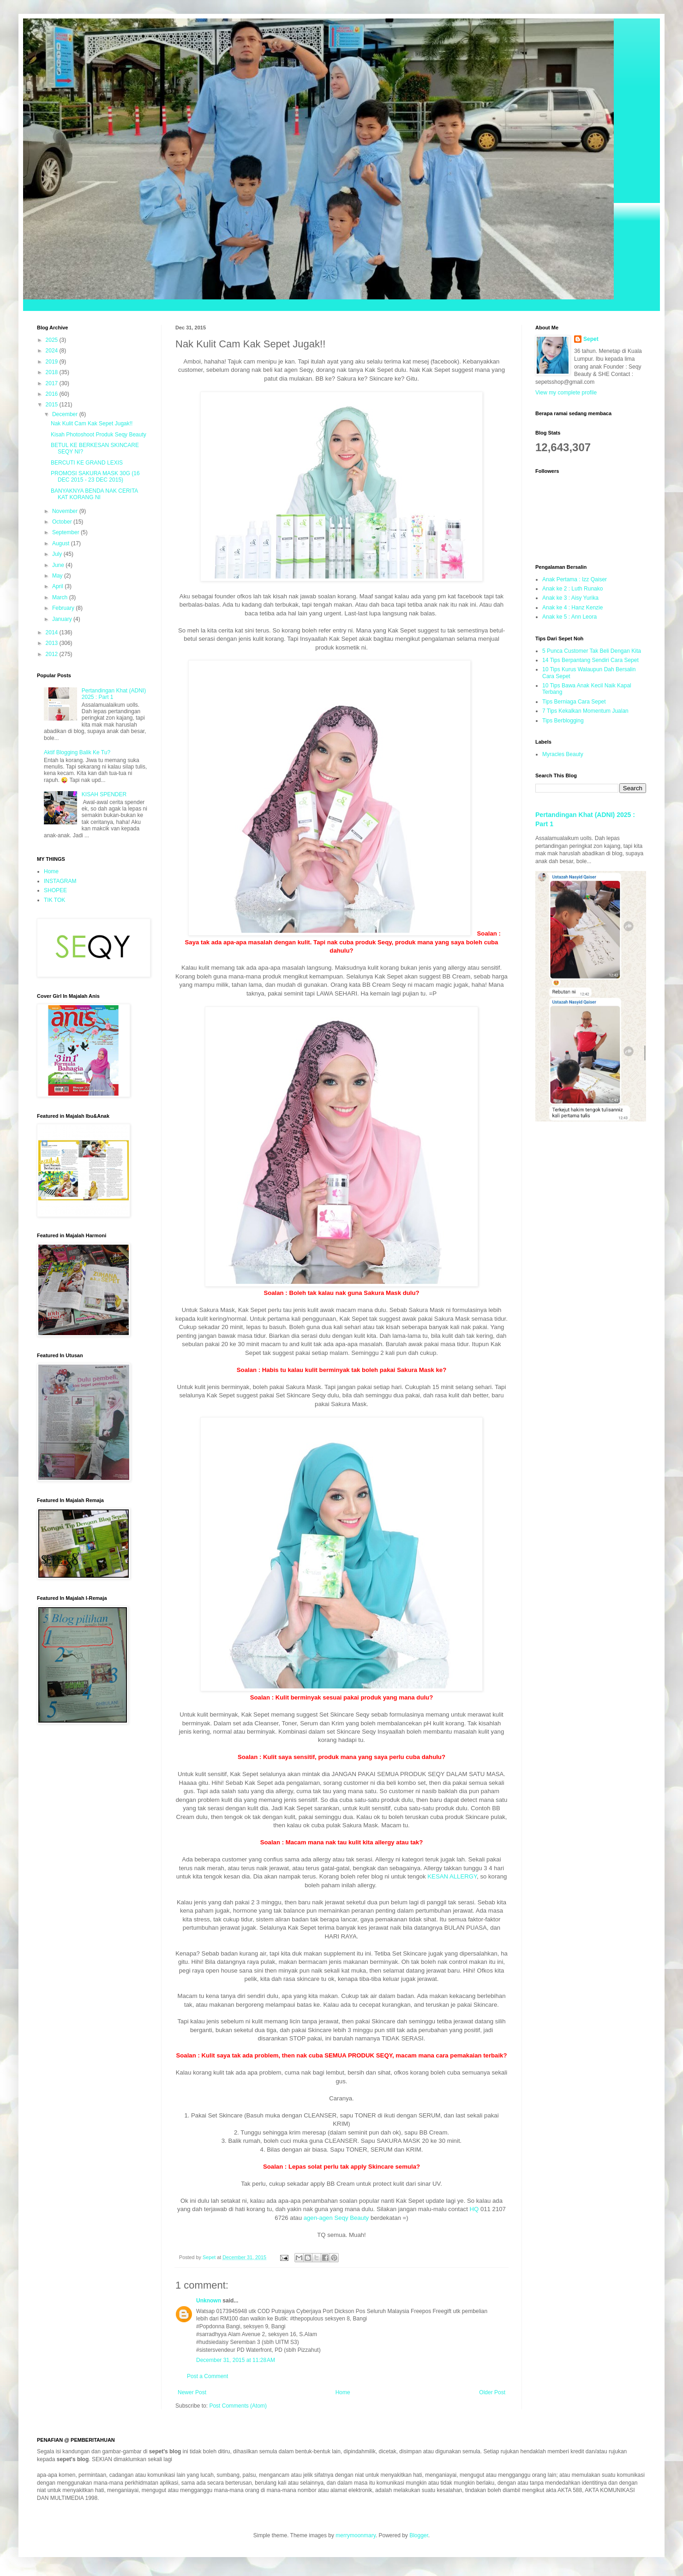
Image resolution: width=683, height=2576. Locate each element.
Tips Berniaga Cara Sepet (574, 701)
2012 (53, 654)
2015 (53, 404)
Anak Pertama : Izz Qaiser (574, 579)
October (62, 522)
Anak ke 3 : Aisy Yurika (570, 598)
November (65, 511)
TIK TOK (54, 900)
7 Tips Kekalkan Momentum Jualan (585, 711)
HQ (474, 2209)
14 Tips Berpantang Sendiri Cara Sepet (590, 660)
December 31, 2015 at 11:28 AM (235, 2360)
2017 (53, 383)
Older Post (492, 2392)
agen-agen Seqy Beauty (335, 2217)
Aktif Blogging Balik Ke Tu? (77, 752)
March (60, 597)
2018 (53, 372)
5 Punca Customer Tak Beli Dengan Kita (591, 651)
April (58, 586)
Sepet (591, 339)
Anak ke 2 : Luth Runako (572, 588)
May (58, 575)
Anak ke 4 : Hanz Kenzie (572, 607)
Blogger (418, 2535)
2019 (53, 361)
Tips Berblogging (563, 720)
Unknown (208, 2300)
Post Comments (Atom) (238, 2406)
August (61, 543)
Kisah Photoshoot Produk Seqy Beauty (98, 434)
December (65, 414)
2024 (53, 350)
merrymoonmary (355, 2535)
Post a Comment (207, 2376)
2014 (53, 632)
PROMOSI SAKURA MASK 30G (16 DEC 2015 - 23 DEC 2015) (95, 476)
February (64, 608)
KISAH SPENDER (104, 794)
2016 (53, 394)
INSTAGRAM (60, 881)
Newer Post (192, 2392)
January (62, 619)
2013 (53, 643)
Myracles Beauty (562, 754)
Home (343, 2392)
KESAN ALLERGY (452, 1876)
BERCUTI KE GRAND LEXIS (87, 462)
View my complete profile (566, 392)
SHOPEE (55, 890)
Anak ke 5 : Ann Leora (569, 617)
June (59, 565)
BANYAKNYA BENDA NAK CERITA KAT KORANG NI (94, 494)
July (58, 554)
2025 (53, 340)
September (66, 532)
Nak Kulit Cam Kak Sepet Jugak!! (91, 423)
